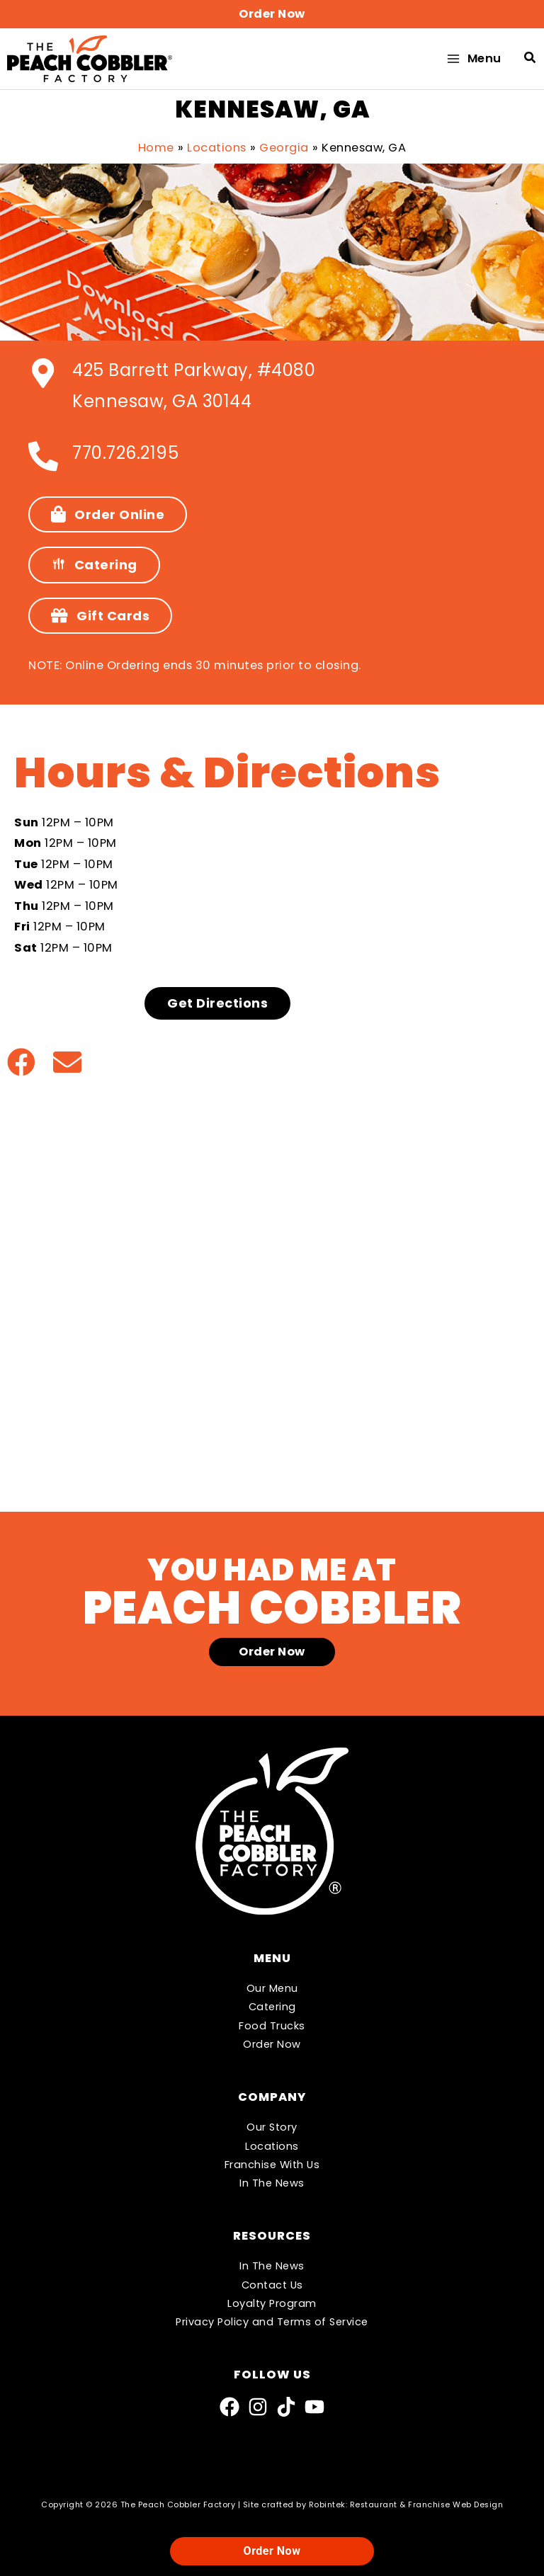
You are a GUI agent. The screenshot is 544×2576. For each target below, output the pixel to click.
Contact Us (272, 2285)
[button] (272, 14)
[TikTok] (286, 2407)
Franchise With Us (272, 2165)
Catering (272, 2007)
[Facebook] (229, 2407)
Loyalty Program (272, 2303)
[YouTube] (314, 2407)
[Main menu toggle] (473, 60)
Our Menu (272, 1988)
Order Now (272, 2044)
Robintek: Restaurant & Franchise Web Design (406, 2505)
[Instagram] (258, 2407)
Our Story (272, 2127)
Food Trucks (272, 2026)
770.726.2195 (125, 455)
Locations (272, 2146)
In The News (272, 2183)
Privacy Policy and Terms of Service (272, 2322)
